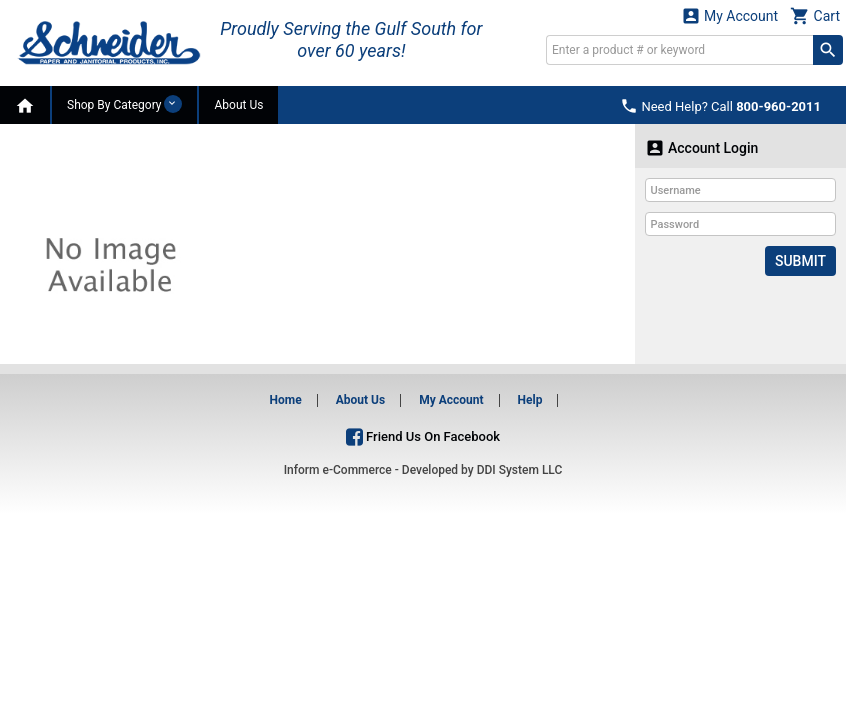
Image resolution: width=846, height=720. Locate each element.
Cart (815, 15)
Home (286, 400)
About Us (238, 105)
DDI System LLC (520, 470)
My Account (730, 15)
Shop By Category (124, 104)
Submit (800, 261)
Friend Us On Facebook (423, 436)
